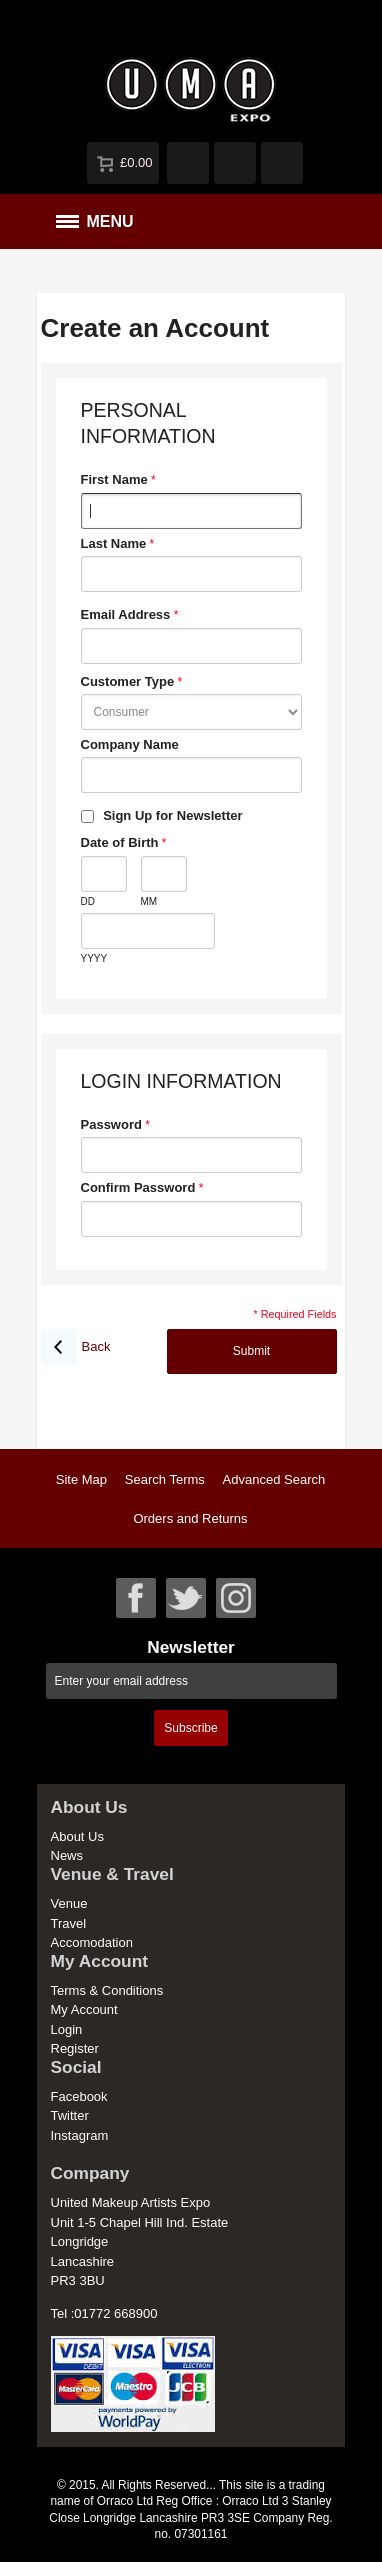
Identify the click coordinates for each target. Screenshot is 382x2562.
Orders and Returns (190, 1518)
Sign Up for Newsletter (172, 815)
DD (88, 901)
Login (67, 2029)
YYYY (94, 958)
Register (75, 2048)
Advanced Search (274, 1479)
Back (76, 1347)
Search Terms (165, 1479)
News (67, 1855)
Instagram (80, 2135)
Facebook (79, 2096)
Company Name (130, 744)
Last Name (114, 543)
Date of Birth (120, 842)
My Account (84, 2009)
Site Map (81, 1479)
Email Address (126, 614)
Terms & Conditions (107, 1990)
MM (149, 901)
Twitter (70, 2115)
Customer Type (128, 681)
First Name (114, 479)
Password (111, 1124)
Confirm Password (138, 1187)
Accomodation (92, 1942)
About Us (77, 1836)
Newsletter (191, 1647)
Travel (69, 1923)
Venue (69, 1903)
